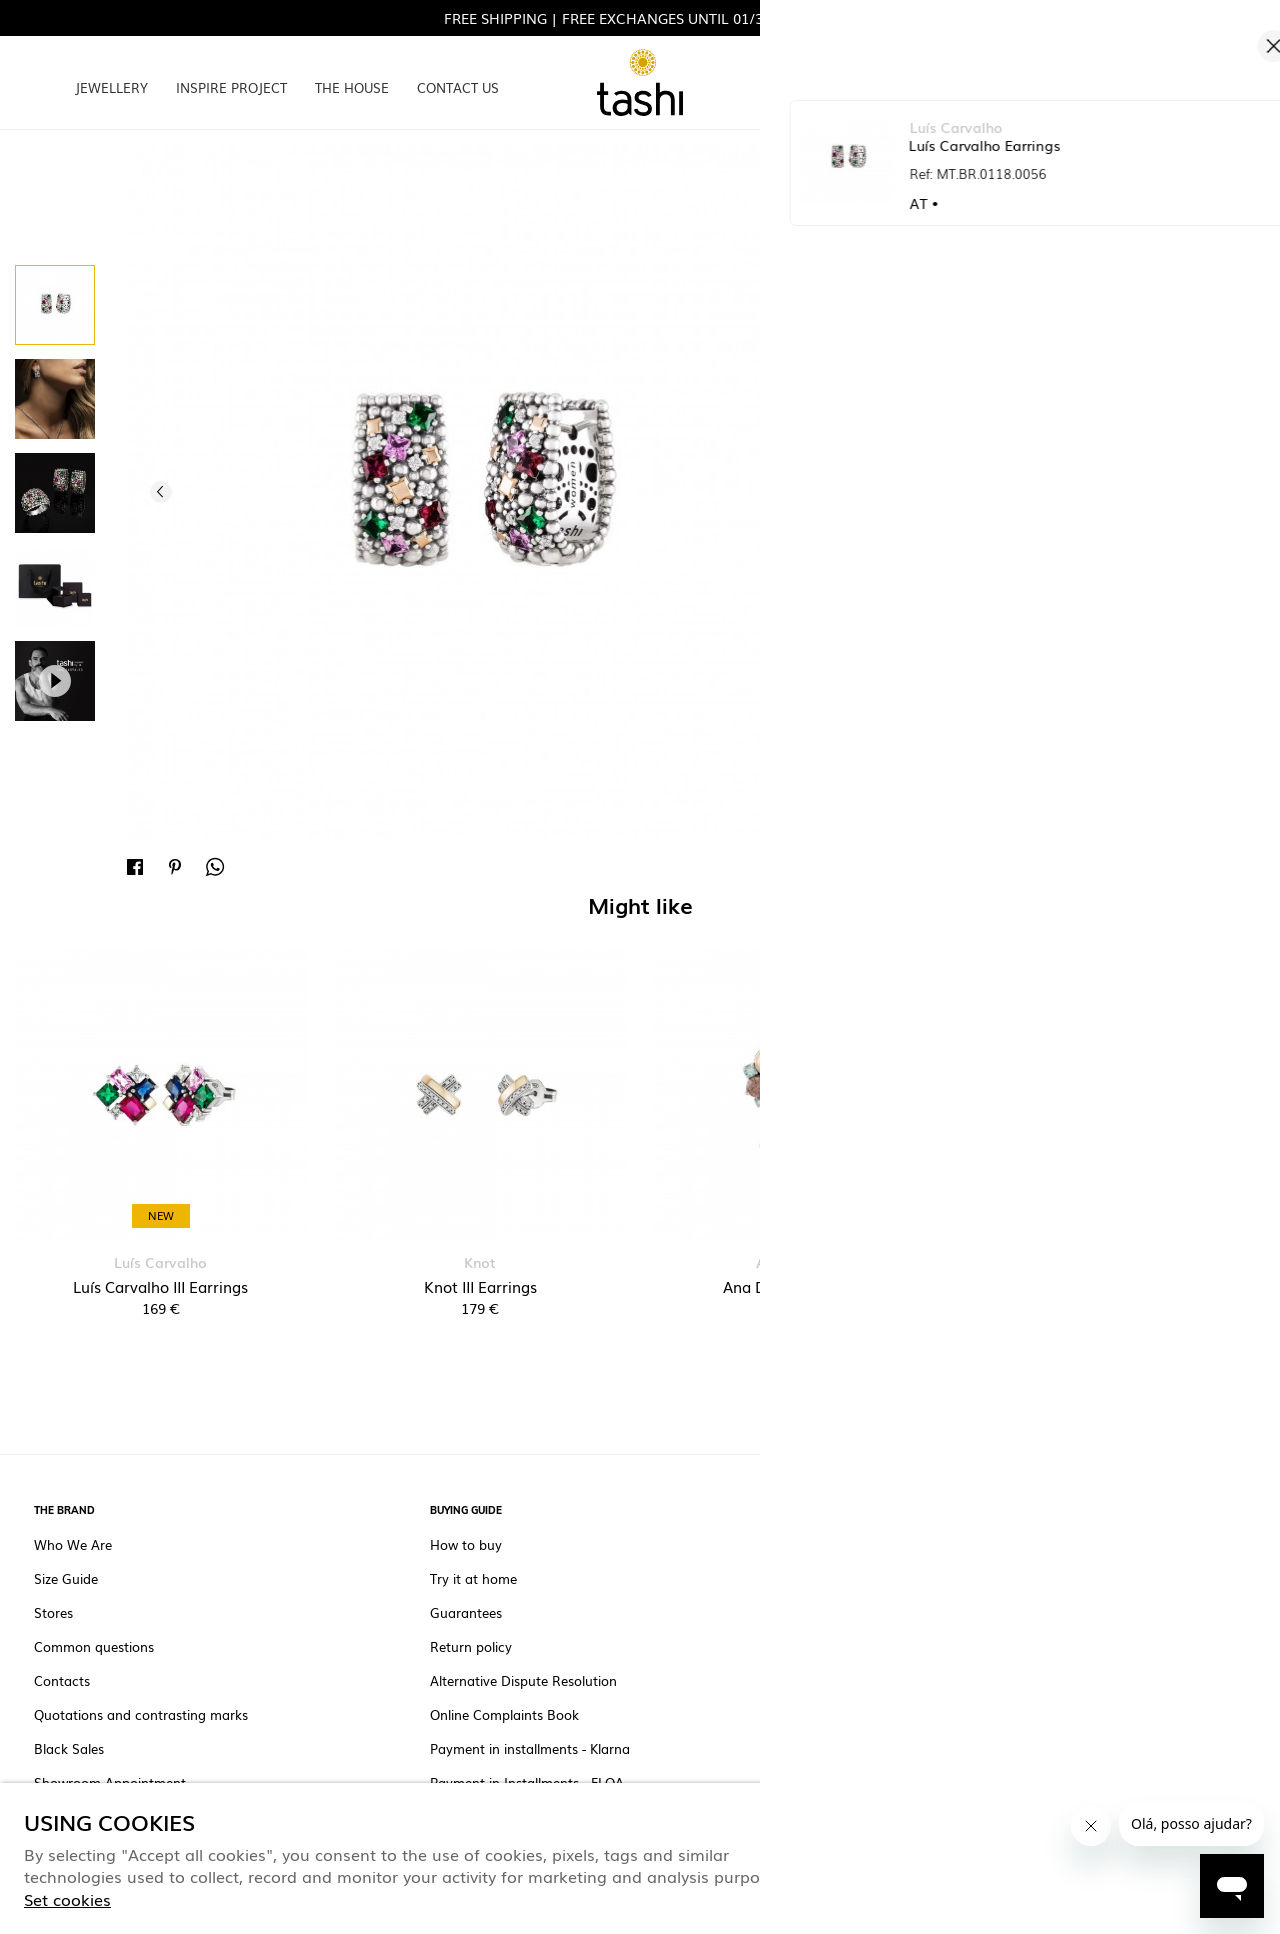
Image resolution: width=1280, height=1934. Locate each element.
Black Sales (69, 1749)
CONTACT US (458, 87)
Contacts (62, 1681)
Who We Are (73, 1545)
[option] (55, 305)
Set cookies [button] (67, 1899)
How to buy (466, 1545)
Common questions (94, 1647)
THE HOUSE (352, 87)
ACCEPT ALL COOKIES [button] (943, 1857)
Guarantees (466, 1613)
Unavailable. (1034, 422)
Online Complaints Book (504, 1715)
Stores (53, 1613)
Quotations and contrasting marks (141, 1715)
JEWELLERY (111, 87)
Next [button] (789, 492)
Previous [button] (161, 492)
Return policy (471, 1647)
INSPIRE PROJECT (231, 87)
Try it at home (473, 1579)
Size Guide (66, 1579)
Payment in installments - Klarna (530, 1749)
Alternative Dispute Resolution (523, 1681)
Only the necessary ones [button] (1152, 1857)
